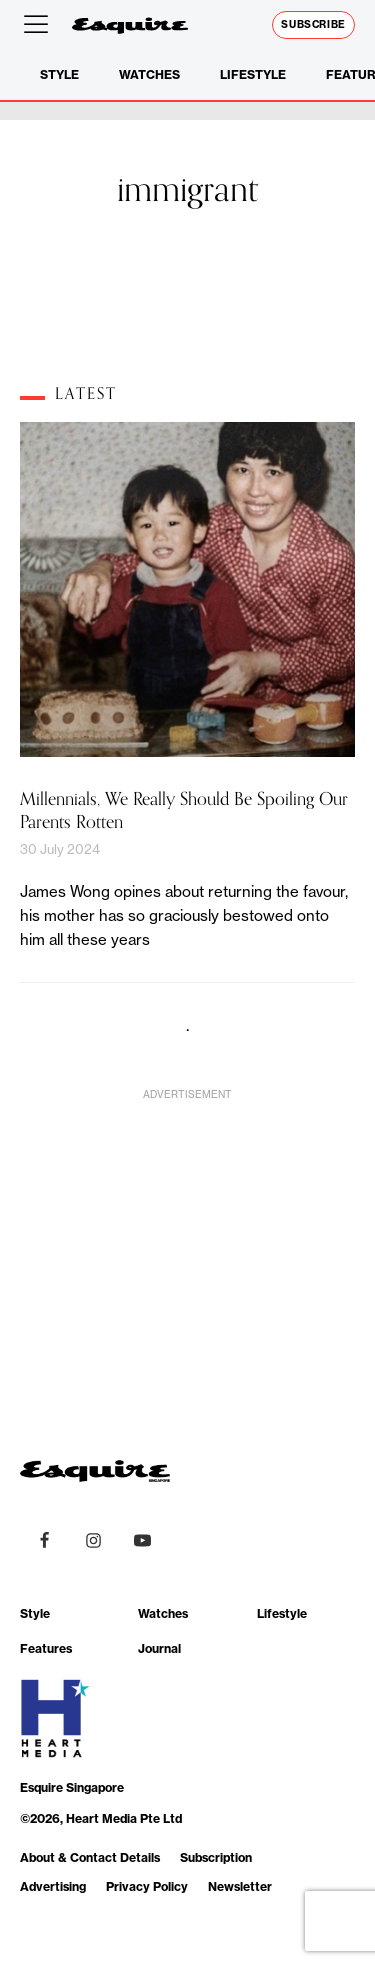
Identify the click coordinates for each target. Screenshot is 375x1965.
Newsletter (240, 1886)
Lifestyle (253, 74)
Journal (159, 1648)
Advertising (53, 1886)
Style (59, 74)
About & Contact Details (90, 1857)
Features (46, 1648)
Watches (149, 74)
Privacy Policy (147, 1886)
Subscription (216, 1857)
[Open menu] (40, 25)
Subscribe (313, 24)
